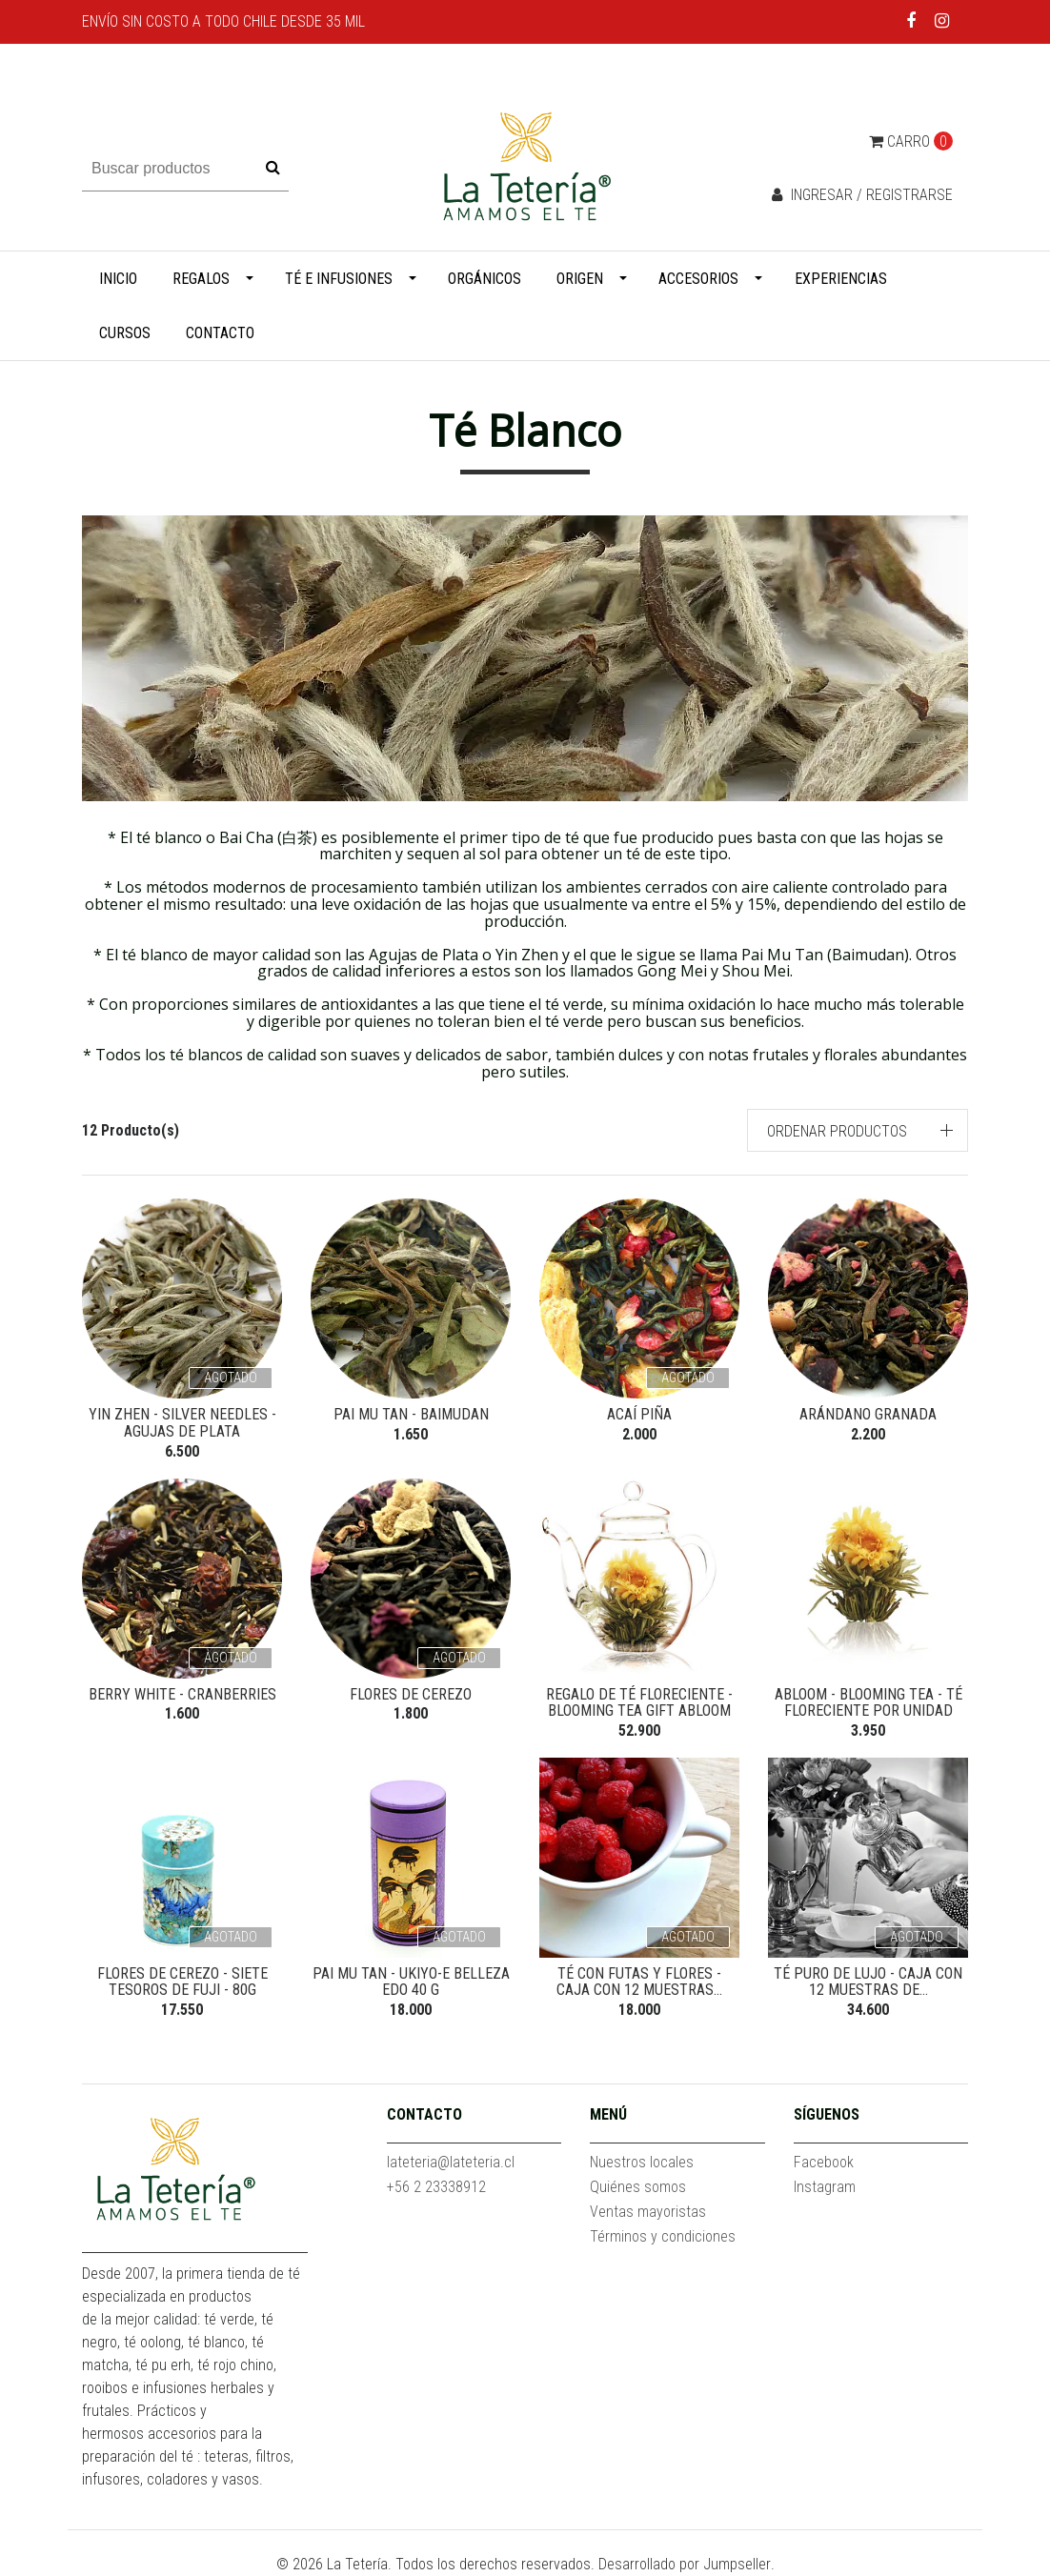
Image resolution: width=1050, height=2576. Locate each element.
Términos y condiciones (663, 2236)
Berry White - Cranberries (182, 1694)
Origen (579, 279)
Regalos (201, 279)
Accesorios (698, 279)
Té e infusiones (339, 279)
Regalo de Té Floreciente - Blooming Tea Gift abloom (639, 1703)
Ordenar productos (837, 1131)
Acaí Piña (639, 1414)
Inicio (118, 279)
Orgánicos (484, 279)
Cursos (125, 333)
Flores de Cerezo (411, 1694)
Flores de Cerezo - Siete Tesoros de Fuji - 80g (182, 1982)
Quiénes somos (638, 2187)
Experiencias (841, 279)
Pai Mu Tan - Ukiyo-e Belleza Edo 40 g (411, 1982)
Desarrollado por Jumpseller (684, 2564)
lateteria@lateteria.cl (451, 2162)
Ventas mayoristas (648, 2212)
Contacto (220, 333)
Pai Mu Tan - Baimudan (411, 1414)
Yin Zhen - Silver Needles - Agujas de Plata (182, 1422)
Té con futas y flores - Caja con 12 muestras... (639, 1982)
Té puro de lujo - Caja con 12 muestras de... (868, 1982)
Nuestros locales (642, 2162)
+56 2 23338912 (436, 2187)
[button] (858, 1130)
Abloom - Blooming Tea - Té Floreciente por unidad (868, 1703)
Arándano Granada (868, 1414)
